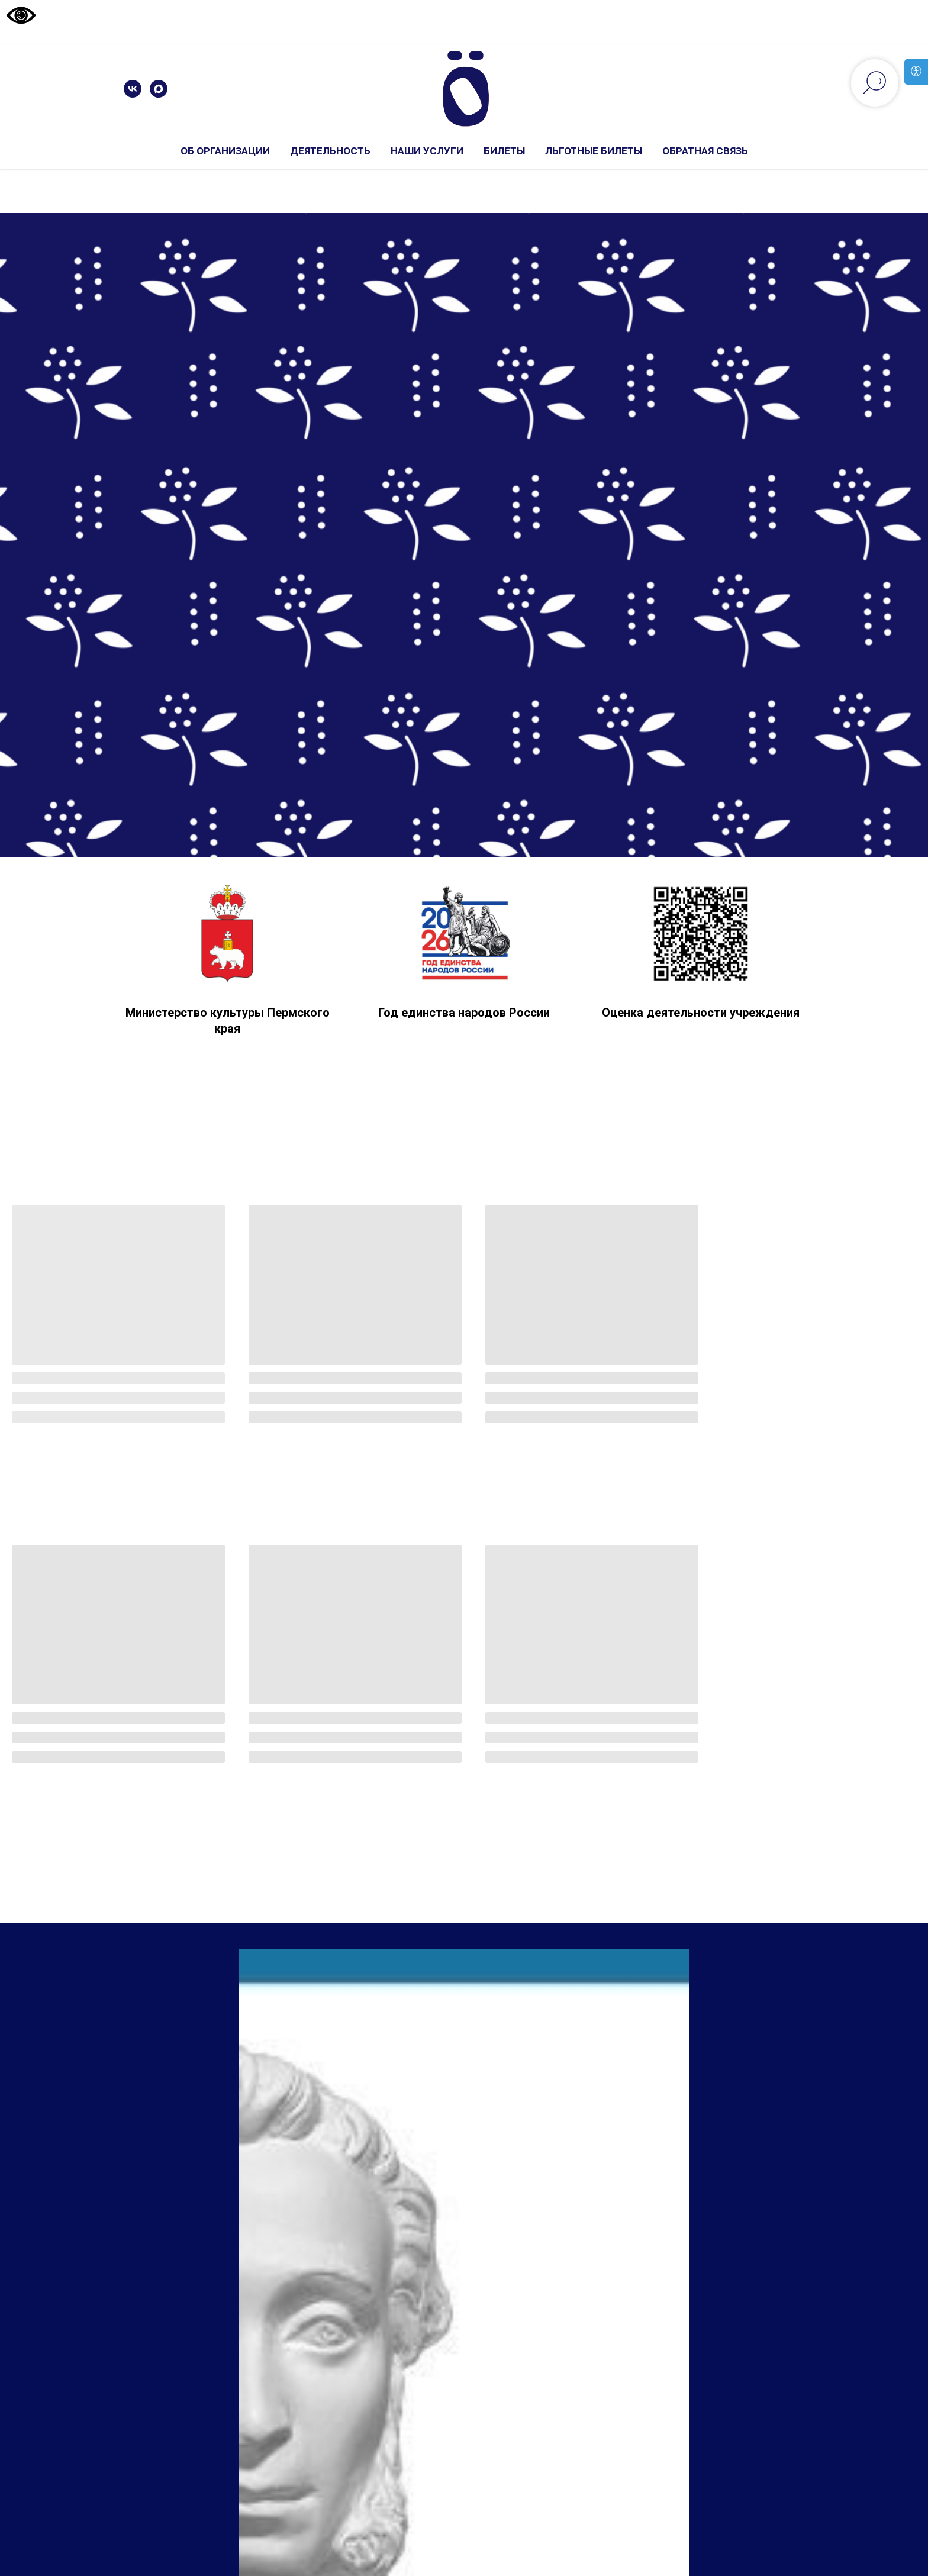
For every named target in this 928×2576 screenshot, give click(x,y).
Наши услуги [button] (427, 151)
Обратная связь (705, 151)
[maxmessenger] (158, 89)
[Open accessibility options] (916, 72)
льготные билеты (593, 151)
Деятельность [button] (330, 151)
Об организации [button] (225, 151)
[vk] (132, 89)
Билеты (504, 151)
